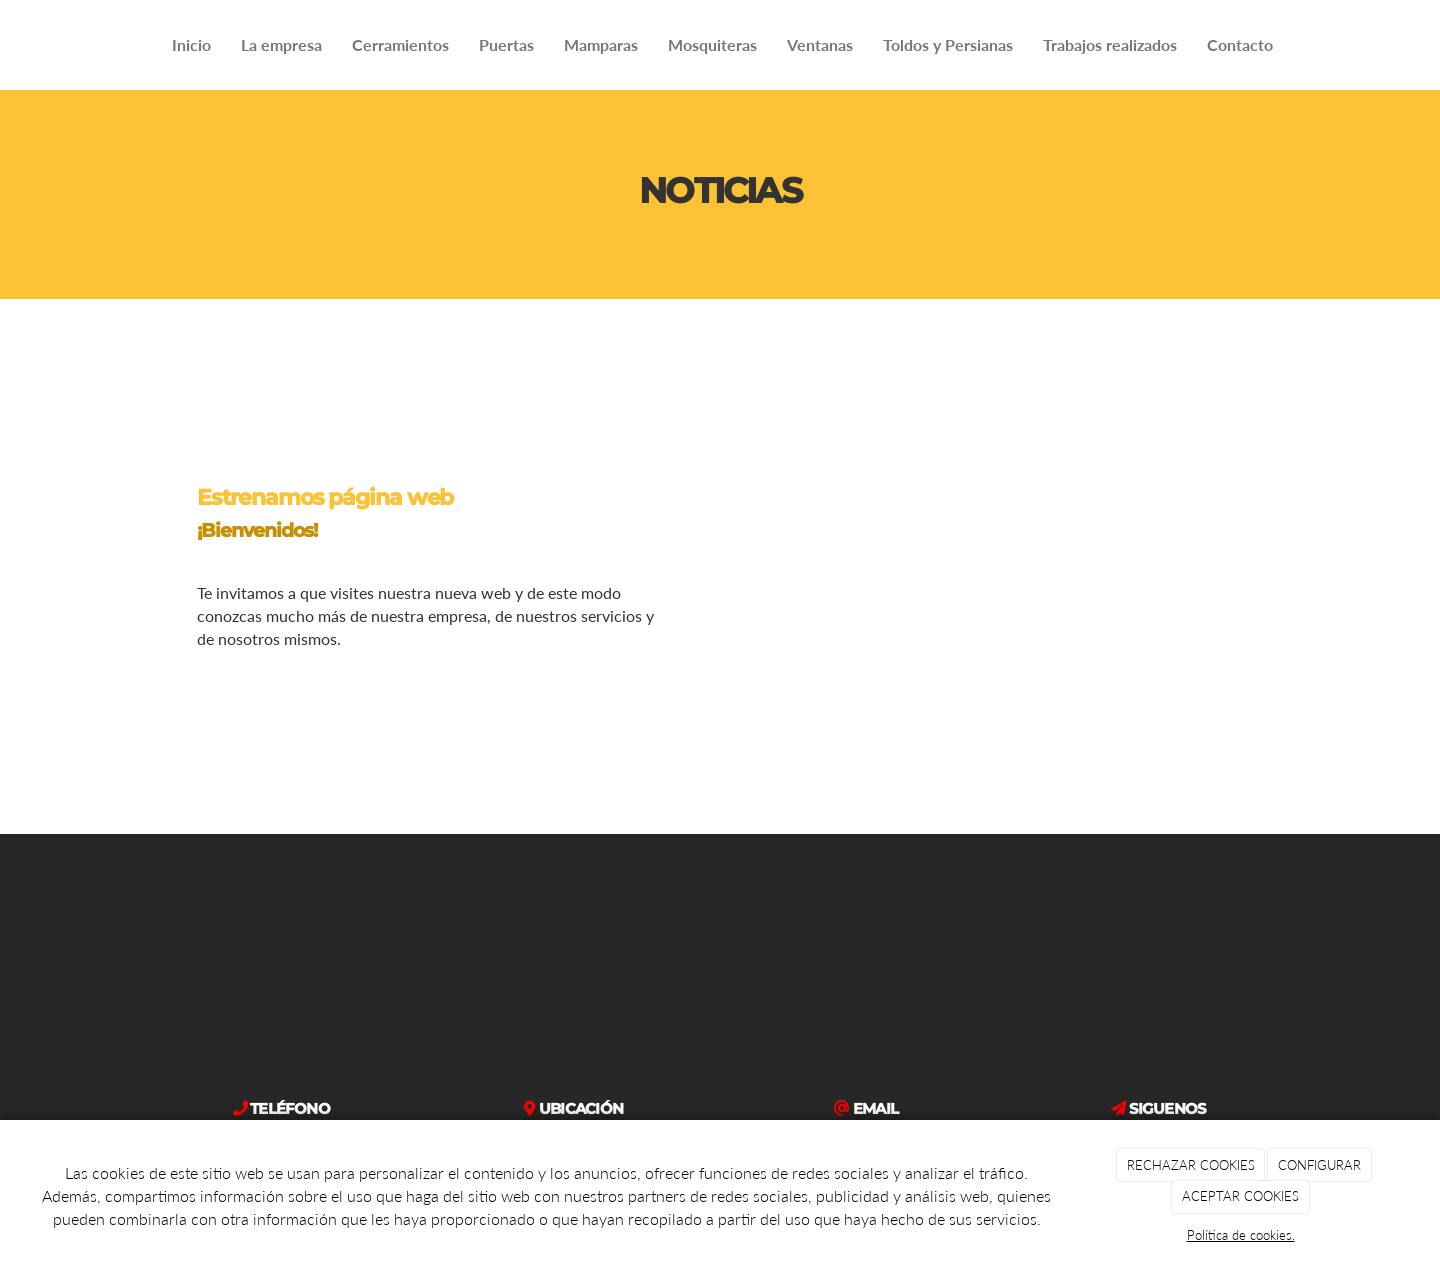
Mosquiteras (712, 44)
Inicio (191, 44)
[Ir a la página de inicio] (10, 45)
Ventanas (820, 44)
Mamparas (601, 44)
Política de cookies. (1241, 1235)
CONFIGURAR (1319, 1165)
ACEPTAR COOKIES (1240, 1196)
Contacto (1240, 44)
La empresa (281, 44)
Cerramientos (400, 44)
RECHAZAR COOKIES (1191, 1165)
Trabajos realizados (1110, 44)
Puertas (506, 44)
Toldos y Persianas (948, 44)
